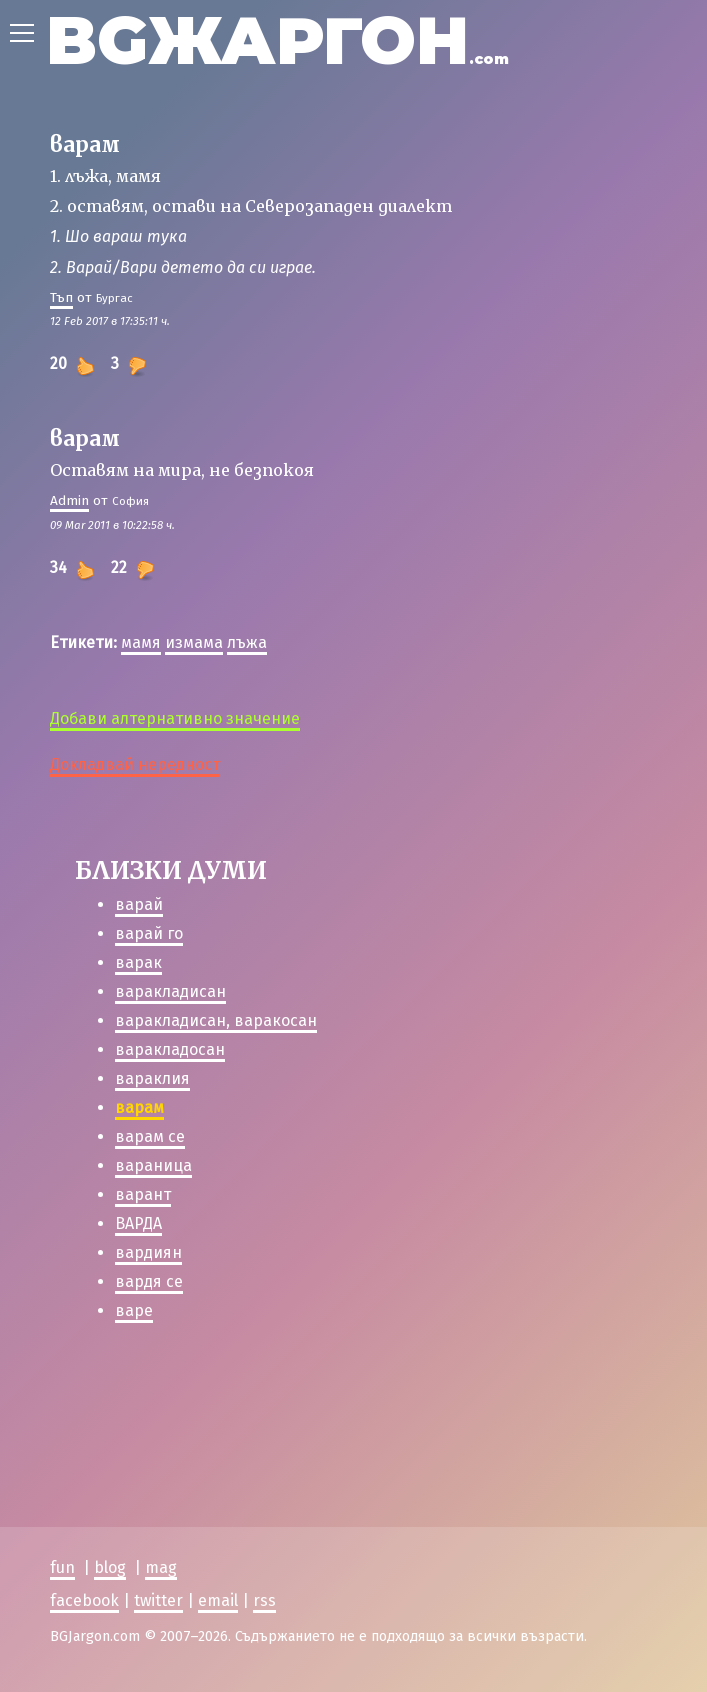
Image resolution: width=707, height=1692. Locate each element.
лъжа (247, 642)
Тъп (61, 297)
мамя (141, 642)
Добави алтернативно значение (175, 718)
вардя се (149, 1281)
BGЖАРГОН (277, 40)
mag (161, 1568)
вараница (153, 1165)
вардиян (148, 1252)
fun (62, 1568)
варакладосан (170, 1049)
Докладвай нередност (135, 764)
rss (264, 1600)
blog (110, 1568)
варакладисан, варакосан (216, 1020)
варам (139, 1107)
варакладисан (170, 991)
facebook (84, 1600)
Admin (69, 500)
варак (138, 962)
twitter (158, 1600)
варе (134, 1310)
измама (194, 642)
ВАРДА (138, 1223)
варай (139, 904)
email (218, 1600)
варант (143, 1194)
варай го (149, 933)
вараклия (152, 1078)
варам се (150, 1136)
